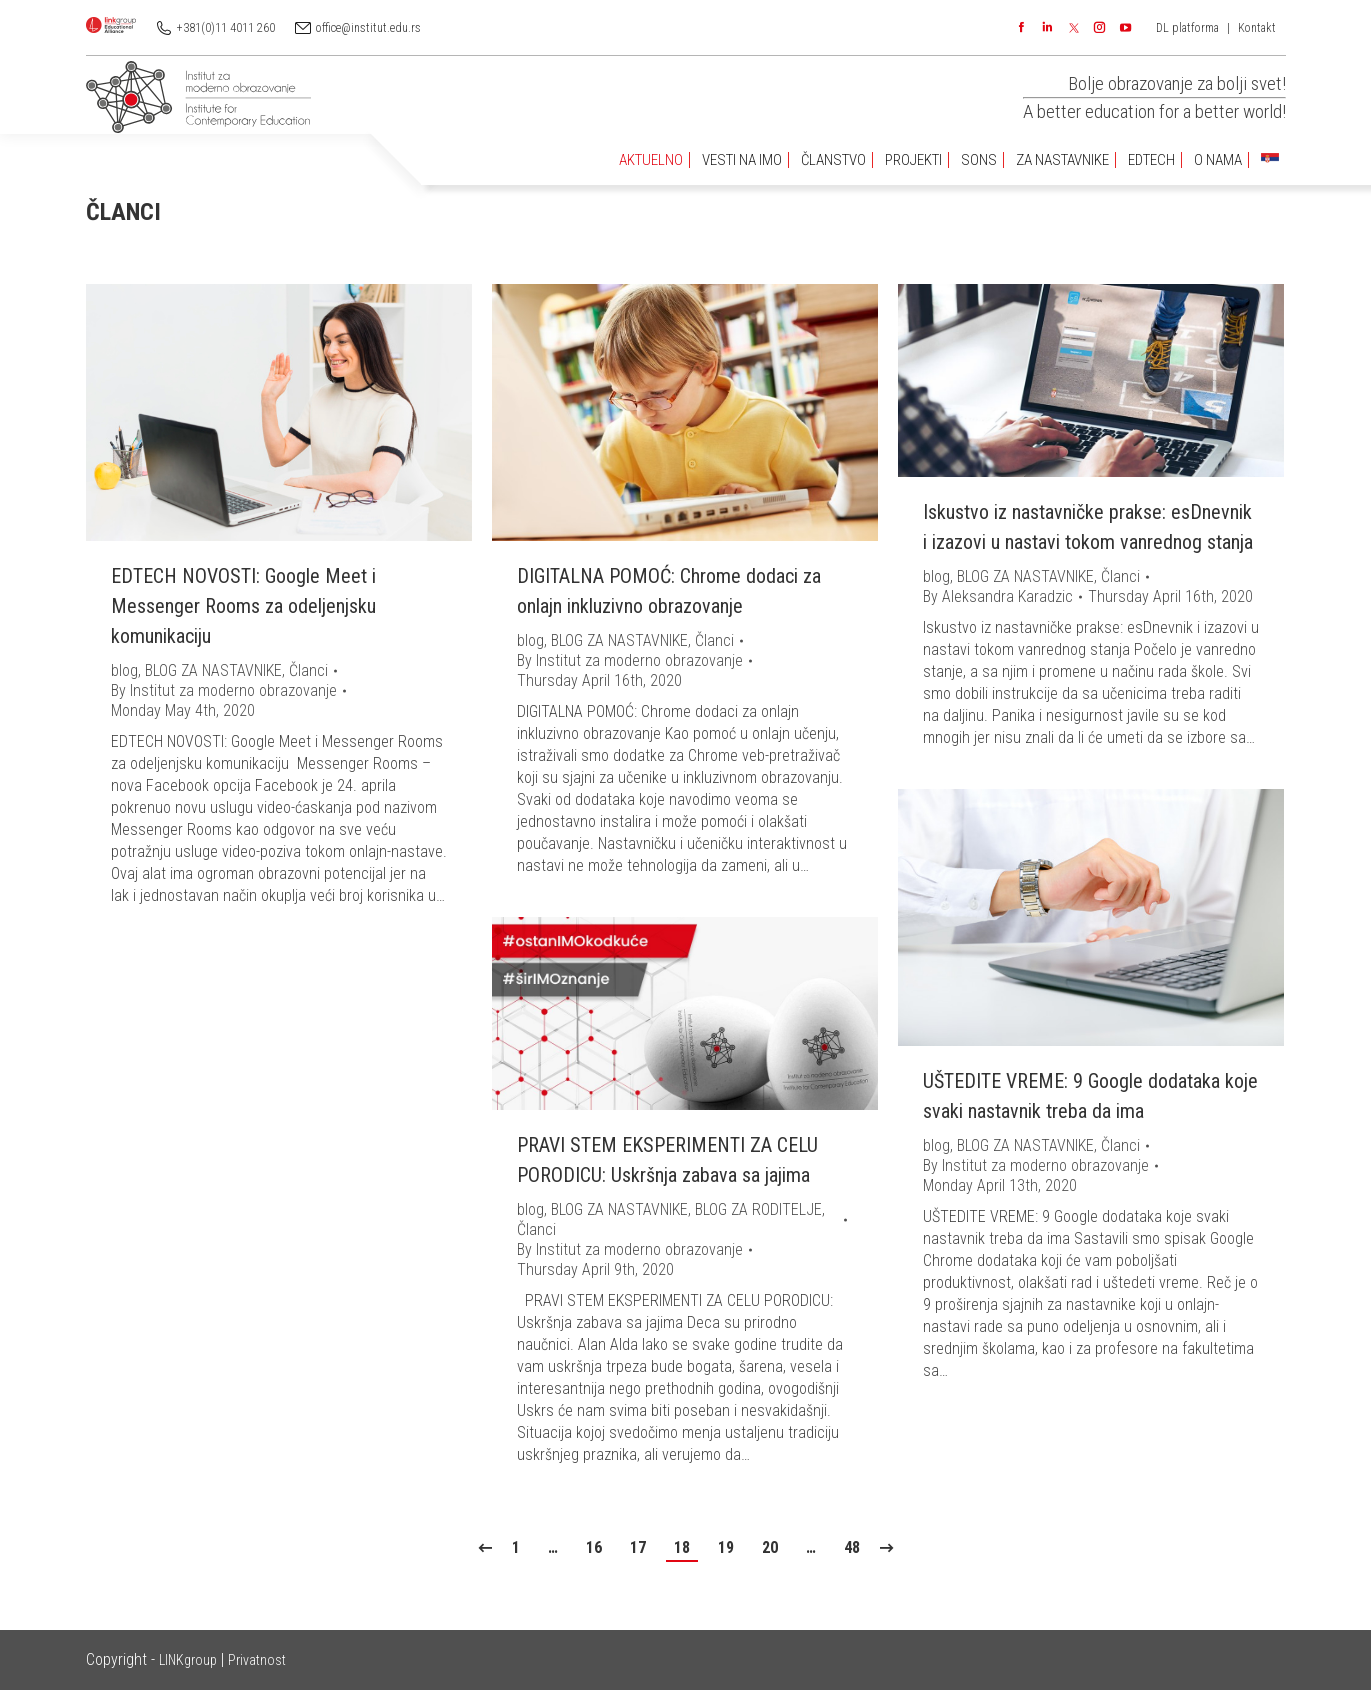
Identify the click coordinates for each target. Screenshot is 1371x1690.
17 (638, 1547)
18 (682, 1547)
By (224, 690)
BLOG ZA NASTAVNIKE (213, 670)
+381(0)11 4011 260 (226, 28)
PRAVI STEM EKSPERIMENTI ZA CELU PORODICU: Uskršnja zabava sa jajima (667, 1160)
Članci (308, 670)
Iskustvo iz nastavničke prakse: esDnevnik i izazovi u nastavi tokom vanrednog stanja (1088, 527)
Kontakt (1257, 28)
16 (594, 1547)
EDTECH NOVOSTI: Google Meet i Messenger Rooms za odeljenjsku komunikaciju (243, 606)
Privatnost (257, 1660)
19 (726, 1547)
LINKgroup (188, 1660)
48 (852, 1547)
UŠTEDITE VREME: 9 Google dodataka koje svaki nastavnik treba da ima (1090, 1096)
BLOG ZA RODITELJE (758, 1209)
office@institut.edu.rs (368, 28)
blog (124, 670)
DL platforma (1187, 28)
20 (770, 1547)
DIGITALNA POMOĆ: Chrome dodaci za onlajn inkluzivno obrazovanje (669, 591)
